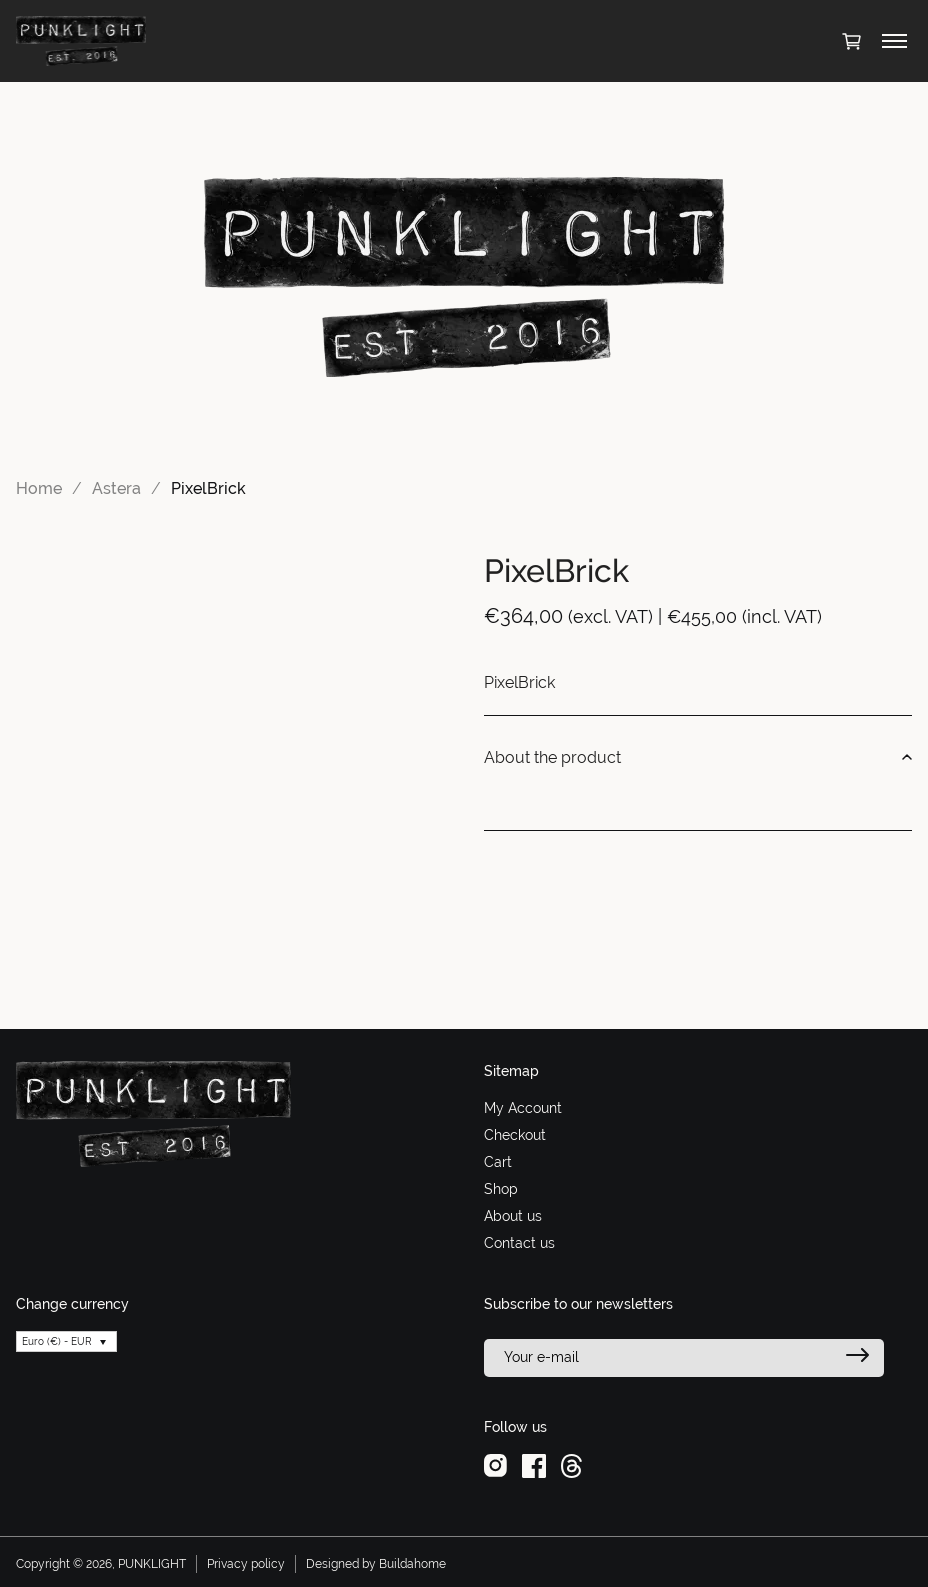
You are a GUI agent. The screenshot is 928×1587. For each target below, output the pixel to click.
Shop (501, 1189)
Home (39, 488)
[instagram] (495, 1465)
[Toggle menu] (894, 41)
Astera (116, 488)
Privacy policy (246, 1564)
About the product (698, 758)
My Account (523, 1108)
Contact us (519, 1243)
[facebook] (534, 1465)
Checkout (515, 1135)
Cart (498, 1162)
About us (513, 1216)
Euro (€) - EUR (57, 1341)
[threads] (571, 1465)
